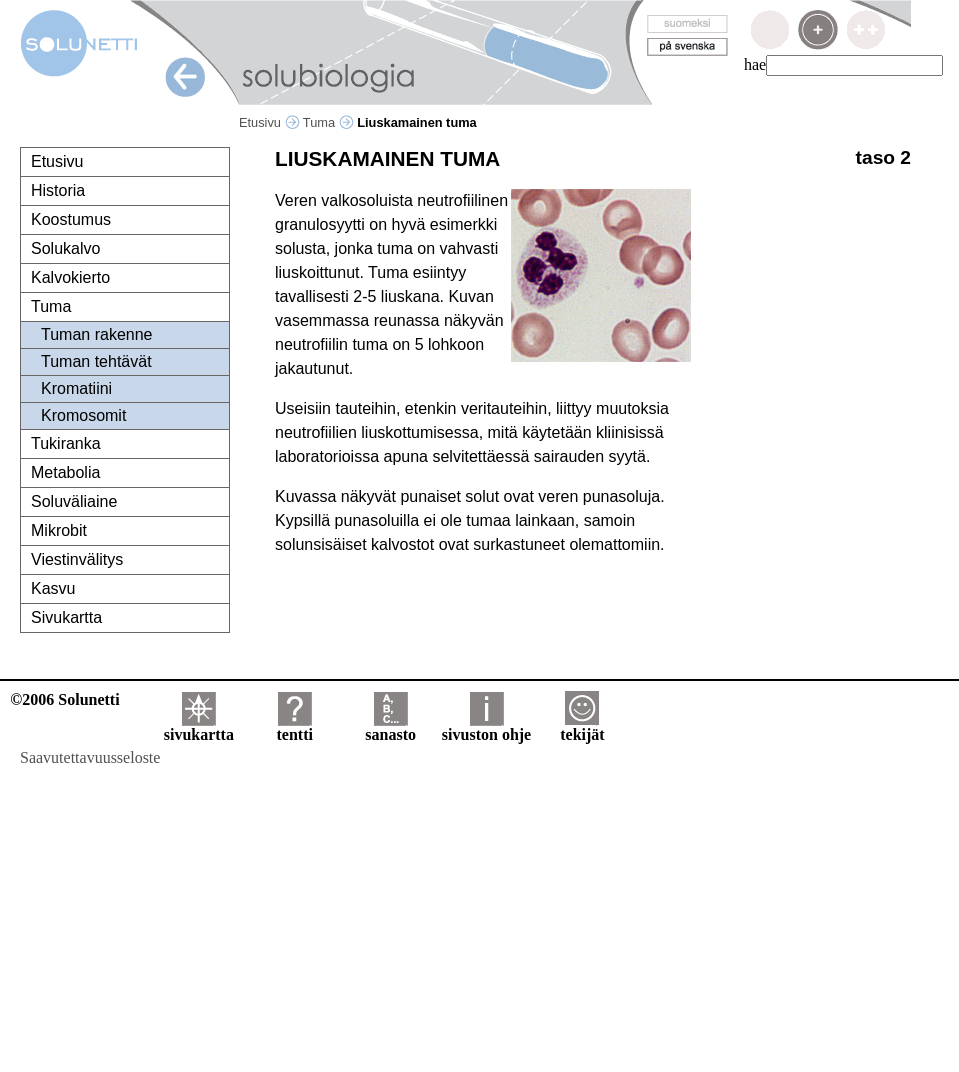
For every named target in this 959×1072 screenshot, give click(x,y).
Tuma (328, 122)
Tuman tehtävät (96, 361)
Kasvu (53, 588)
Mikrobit (59, 530)
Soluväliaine (74, 501)
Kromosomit (83, 415)
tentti (295, 727)
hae (755, 64)
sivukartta (199, 727)
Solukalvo (65, 248)
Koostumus (71, 219)
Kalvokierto (70, 277)
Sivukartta (66, 617)
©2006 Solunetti (64, 699)
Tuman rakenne (96, 334)
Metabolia (65, 472)
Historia (58, 190)
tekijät (582, 727)
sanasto (390, 727)
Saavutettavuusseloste (90, 757)
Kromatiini (76, 388)
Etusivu (269, 122)
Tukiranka (66, 443)
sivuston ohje (486, 727)
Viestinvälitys (77, 559)
